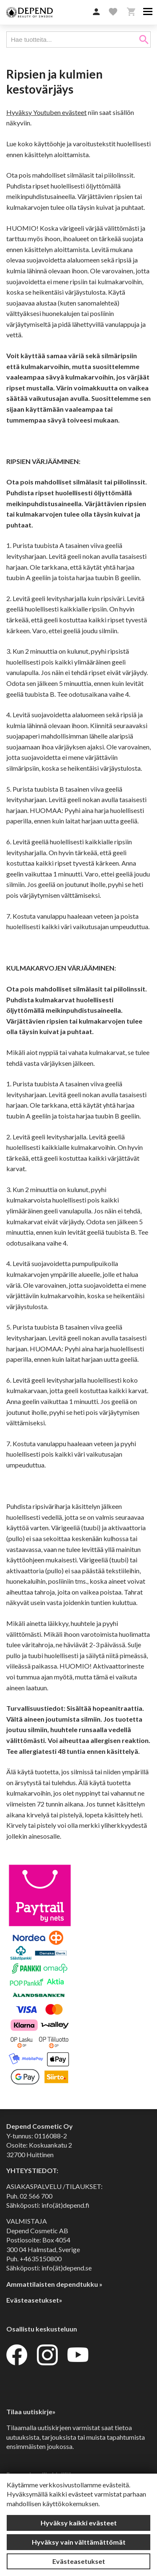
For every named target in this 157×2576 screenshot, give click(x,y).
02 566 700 (36, 2196)
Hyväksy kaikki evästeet (79, 2523)
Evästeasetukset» (34, 2300)
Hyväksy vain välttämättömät (79, 2542)
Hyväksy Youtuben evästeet (46, 112)
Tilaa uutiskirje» (31, 2411)
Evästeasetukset (78, 2561)
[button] (96, 12)
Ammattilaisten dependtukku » (54, 2284)
